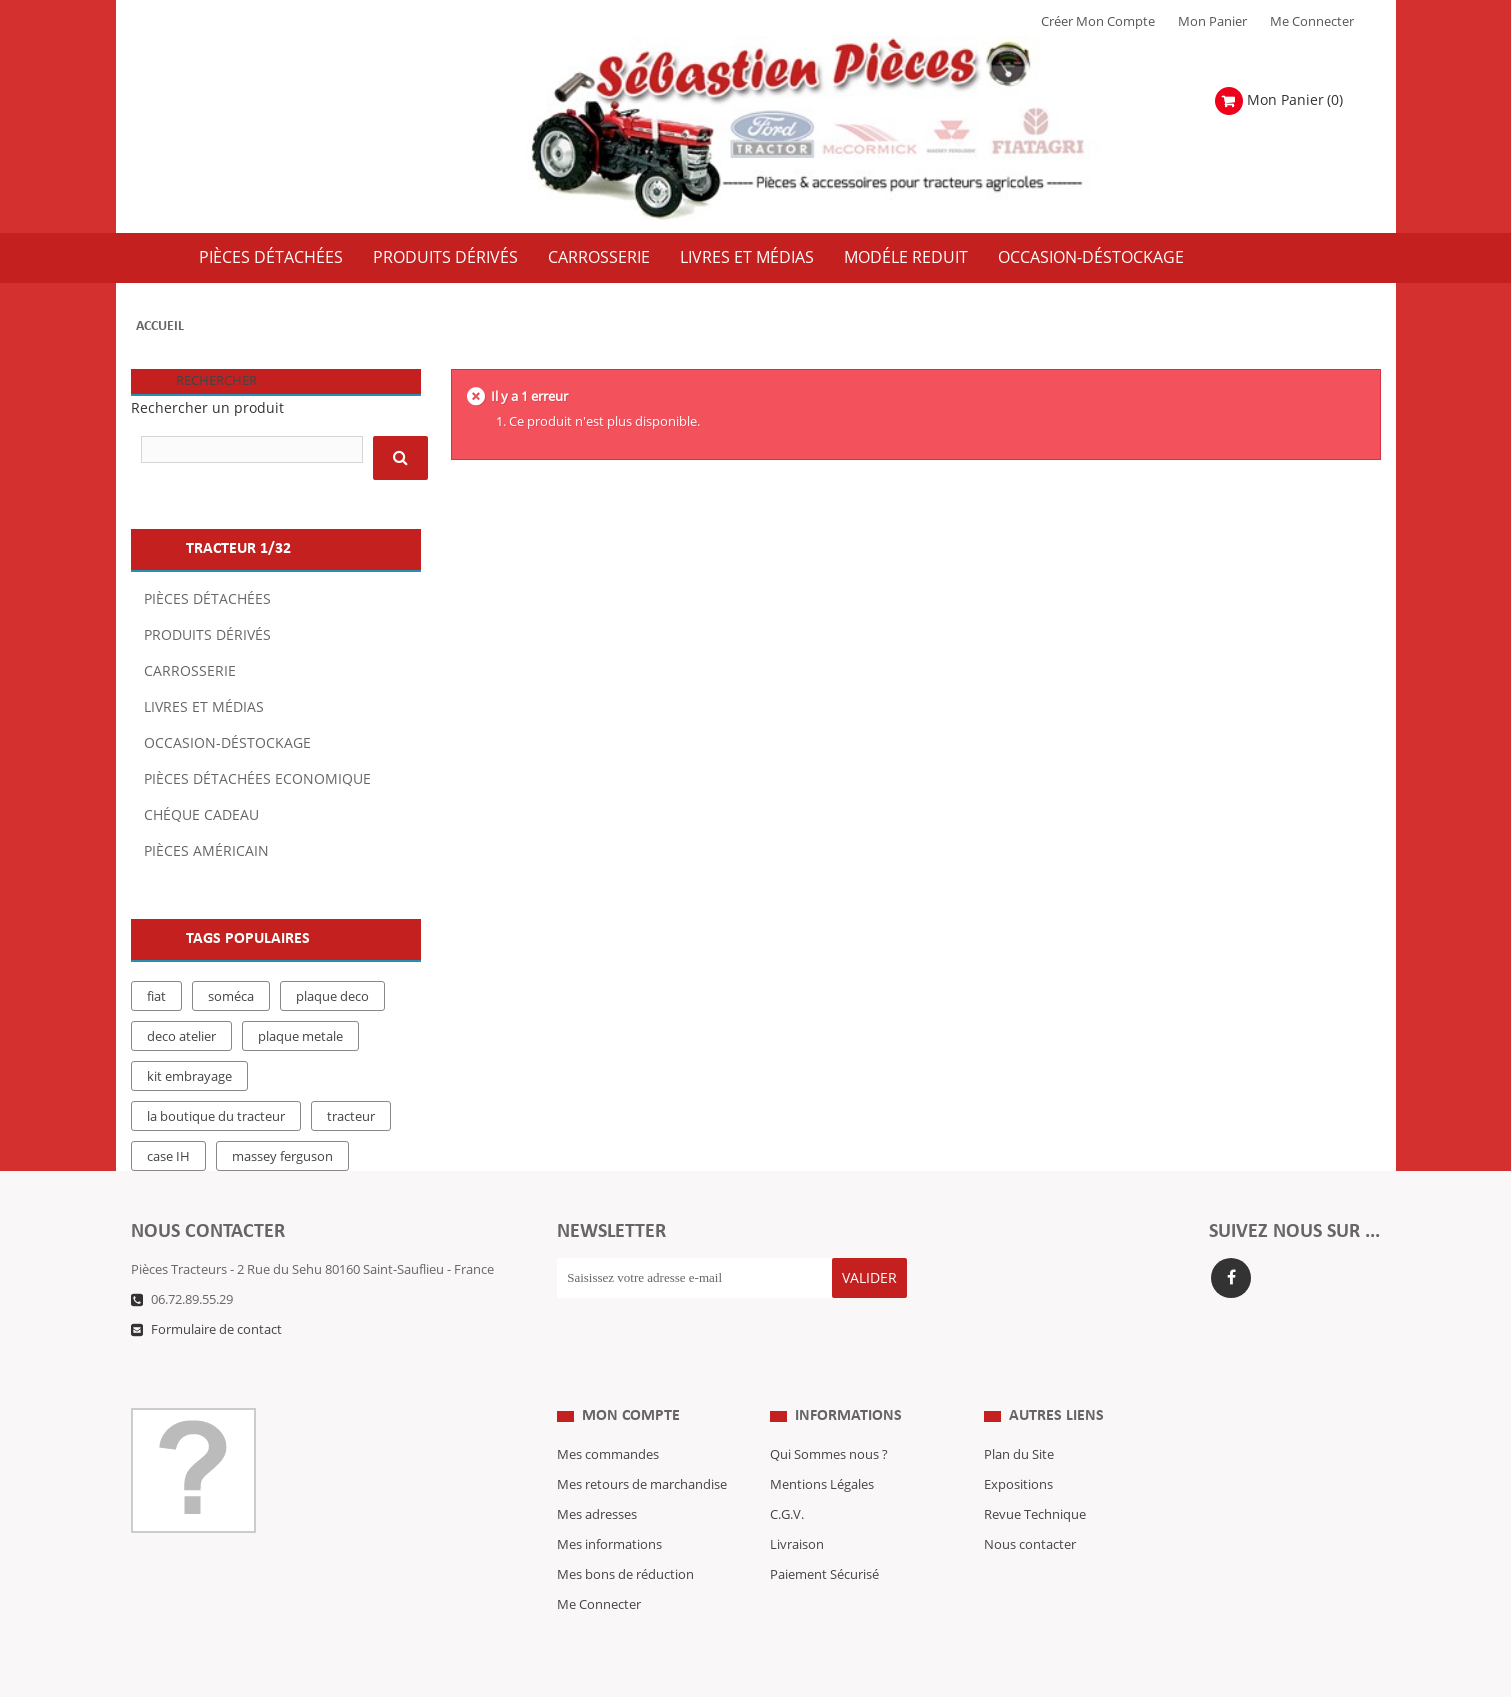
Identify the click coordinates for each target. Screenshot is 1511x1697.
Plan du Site (1019, 1415)
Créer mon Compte (1098, 22)
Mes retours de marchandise (642, 1445)
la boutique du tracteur (216, 1117)
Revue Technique (1035, 1475)
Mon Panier (1212, 22)
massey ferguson (282, 1157)
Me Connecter (1312, 22)
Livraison (797, 1505)
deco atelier (181, 1037)
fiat (156, 997)
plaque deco (332, 997)
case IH (168, 1157)
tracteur (351, 1117)
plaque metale (300, 1037)
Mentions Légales (822, 1445)
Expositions (1018, 1445)
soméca (231, 997)
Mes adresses (597, 1475)
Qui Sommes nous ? (829, 1415)
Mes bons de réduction (625, 1535)
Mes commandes (608, 1415)
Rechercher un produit (207, 408)
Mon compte (631, 1376)
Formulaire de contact (216, 1330)
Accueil (160, 326)
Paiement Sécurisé (824, 1535)
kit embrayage (189, 1077)
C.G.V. (787, 1475)
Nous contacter (1030, 1505)
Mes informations (609, 1505)
